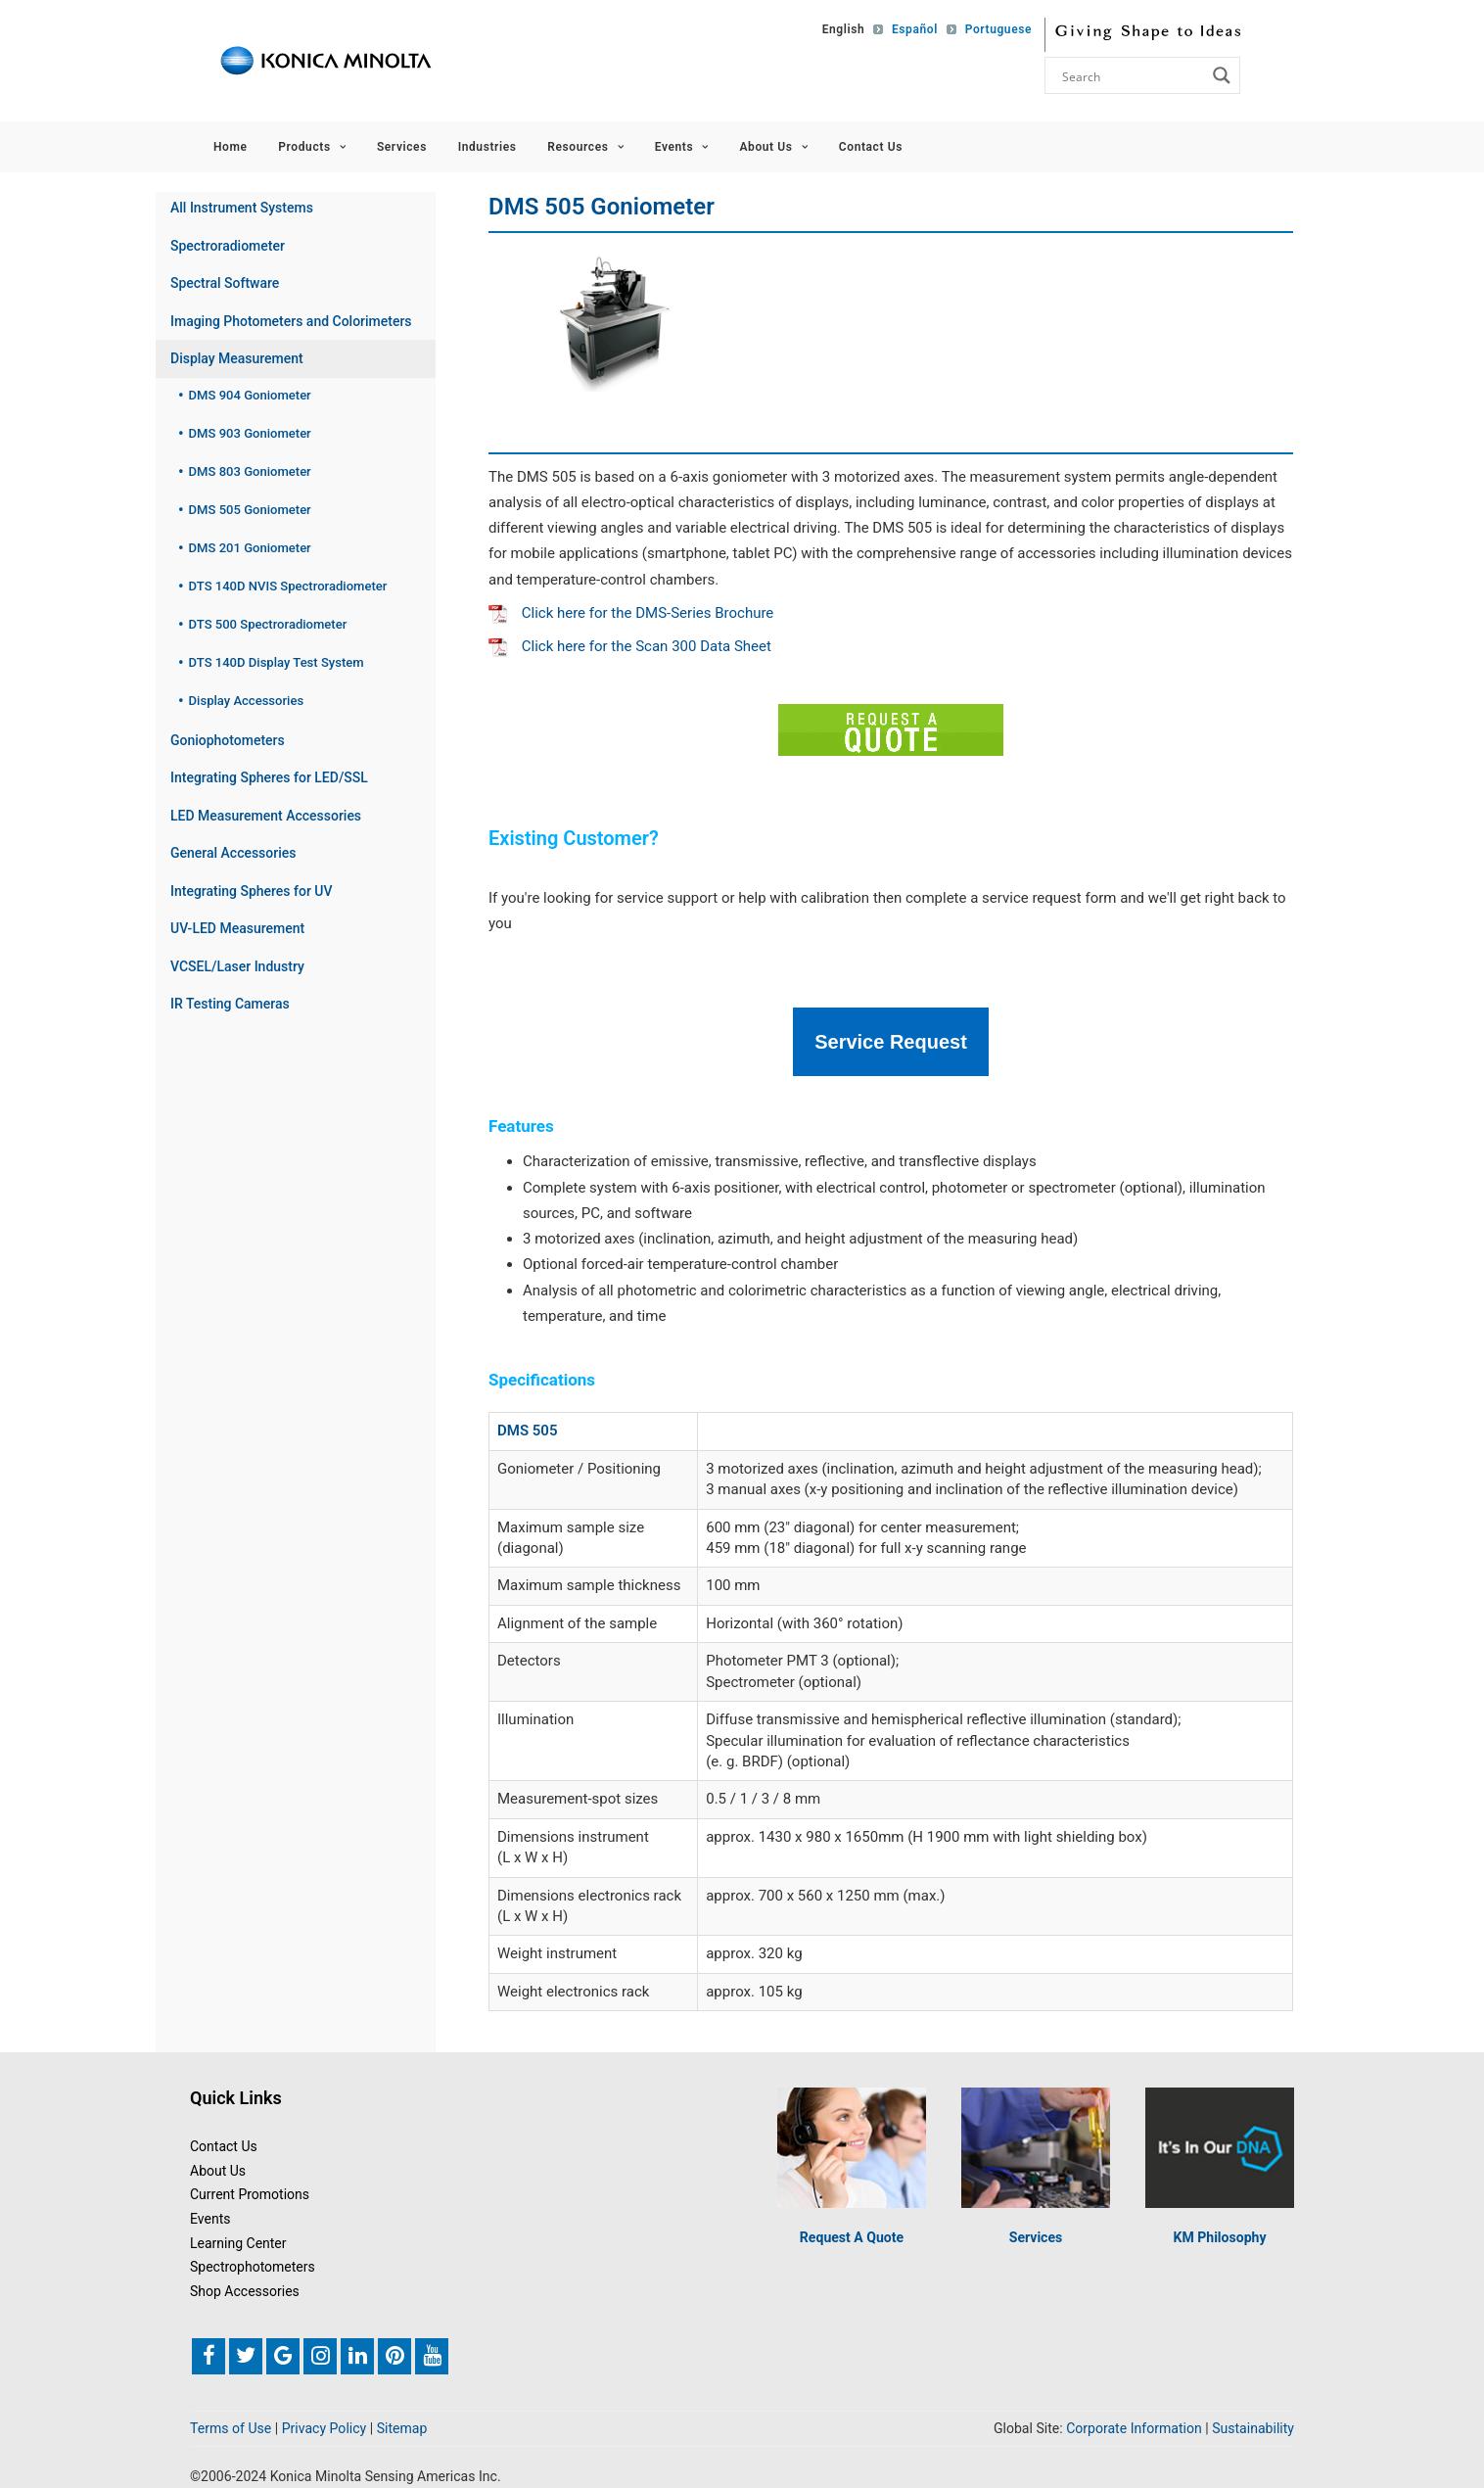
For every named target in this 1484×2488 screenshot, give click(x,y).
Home (230, 147)
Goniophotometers (227, 740)
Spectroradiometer (227, 246)
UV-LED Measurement (237, 928)
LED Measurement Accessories (265, 815)
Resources (585, 147)
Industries (487, 147)
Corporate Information (1134, 2427)
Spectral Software (224, 283)
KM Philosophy (1219, 2235)
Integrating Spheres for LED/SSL (269, 777)
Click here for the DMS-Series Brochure (630, 613)
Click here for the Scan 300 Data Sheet (629, 646)
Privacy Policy (324, 2427)
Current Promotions (249, 2193)
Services (402, 147)
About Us (773, 147)
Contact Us (871, 147)
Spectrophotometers (252, 2266)
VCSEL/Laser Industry (237, 966)
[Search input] (1131, 75)
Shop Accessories (245, 2289)
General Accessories (233, 853)
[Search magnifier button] (1221, 75)
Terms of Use (230, 2427)
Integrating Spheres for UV (251, 891)
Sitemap (402, 2427)
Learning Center (238, 2241)
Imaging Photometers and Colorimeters (291, 321)
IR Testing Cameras (230, 1003)
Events (682, 147)
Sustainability (1253, 2427)
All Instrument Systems (241, 207)
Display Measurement (236, 358)
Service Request (890, 1041)
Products (312, 147)
